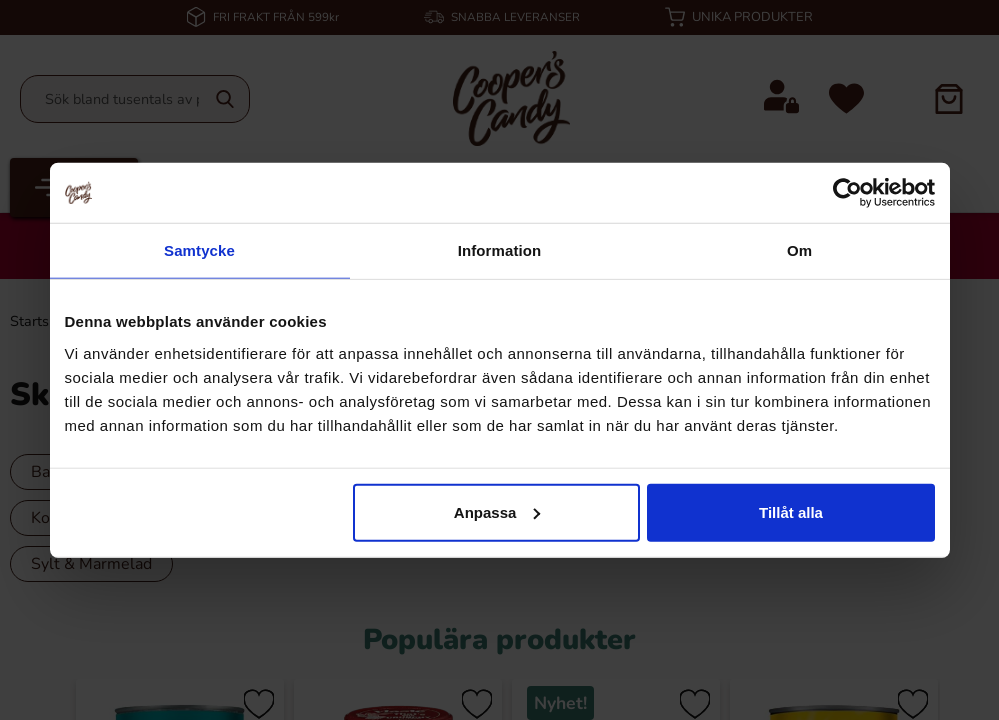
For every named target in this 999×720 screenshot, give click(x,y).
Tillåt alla (791, 511)
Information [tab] (500, 250)
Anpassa (497, 511)
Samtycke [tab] (199, 250)
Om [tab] (799, 250)
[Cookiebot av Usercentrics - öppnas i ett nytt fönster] (847, 193)
